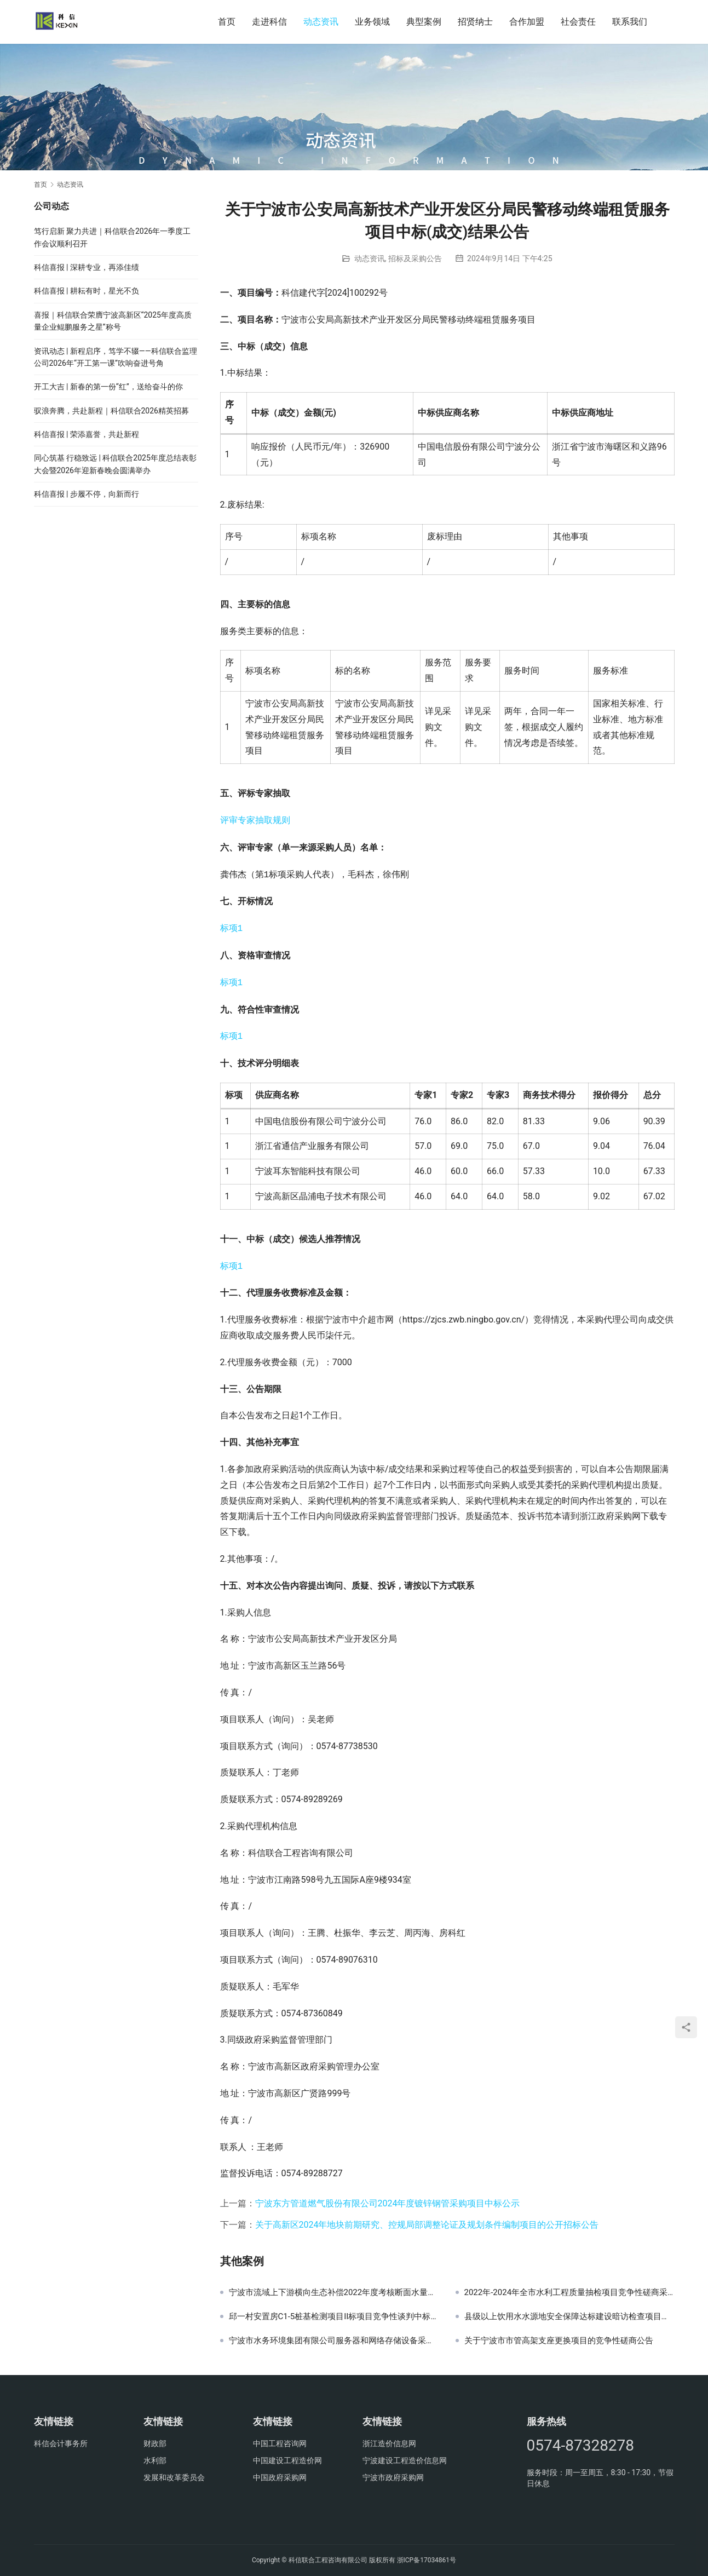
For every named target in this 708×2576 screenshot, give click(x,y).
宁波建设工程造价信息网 (404, 2460)
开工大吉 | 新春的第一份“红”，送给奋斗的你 (108, 386)
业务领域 (372, 21)
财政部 (154, 2443)
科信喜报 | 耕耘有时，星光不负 (86, 290)
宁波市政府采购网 (393, 2477)
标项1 (231, 929)
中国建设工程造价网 (287, 2460)
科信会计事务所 (61, 2443)
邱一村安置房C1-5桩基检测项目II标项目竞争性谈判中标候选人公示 (334, 2316)
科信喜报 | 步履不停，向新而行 (86, 494)
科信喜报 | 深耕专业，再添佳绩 (86, 267)
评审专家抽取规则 (255, 821)
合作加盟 (526, 21)
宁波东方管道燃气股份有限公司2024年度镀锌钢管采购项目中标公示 (387, 2203)
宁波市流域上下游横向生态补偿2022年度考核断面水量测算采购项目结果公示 (334, 2292)
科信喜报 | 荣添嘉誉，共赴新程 (86, 434)
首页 (226, 21)
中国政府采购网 (280, 2477)
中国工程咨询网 (280, 2443)
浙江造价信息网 (389, 2443)
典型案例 (423, 21)
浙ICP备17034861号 (427, 2560)
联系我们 (629, 21)
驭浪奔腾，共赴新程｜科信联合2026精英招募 (111, 410)
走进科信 (269, 21)
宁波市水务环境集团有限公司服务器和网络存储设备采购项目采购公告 (334, 2340)
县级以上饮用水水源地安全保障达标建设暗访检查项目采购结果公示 (569, 2316)
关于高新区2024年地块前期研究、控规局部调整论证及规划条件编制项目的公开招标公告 (427, 2225)
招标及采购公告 (415, 258)
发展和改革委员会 (174, 2477)
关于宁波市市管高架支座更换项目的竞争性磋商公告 (558, 2340)
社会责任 (578, 21)
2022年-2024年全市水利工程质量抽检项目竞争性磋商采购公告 (569, 2292)
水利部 (154, 2460)
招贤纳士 (475, 21)
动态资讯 (320, 21)
